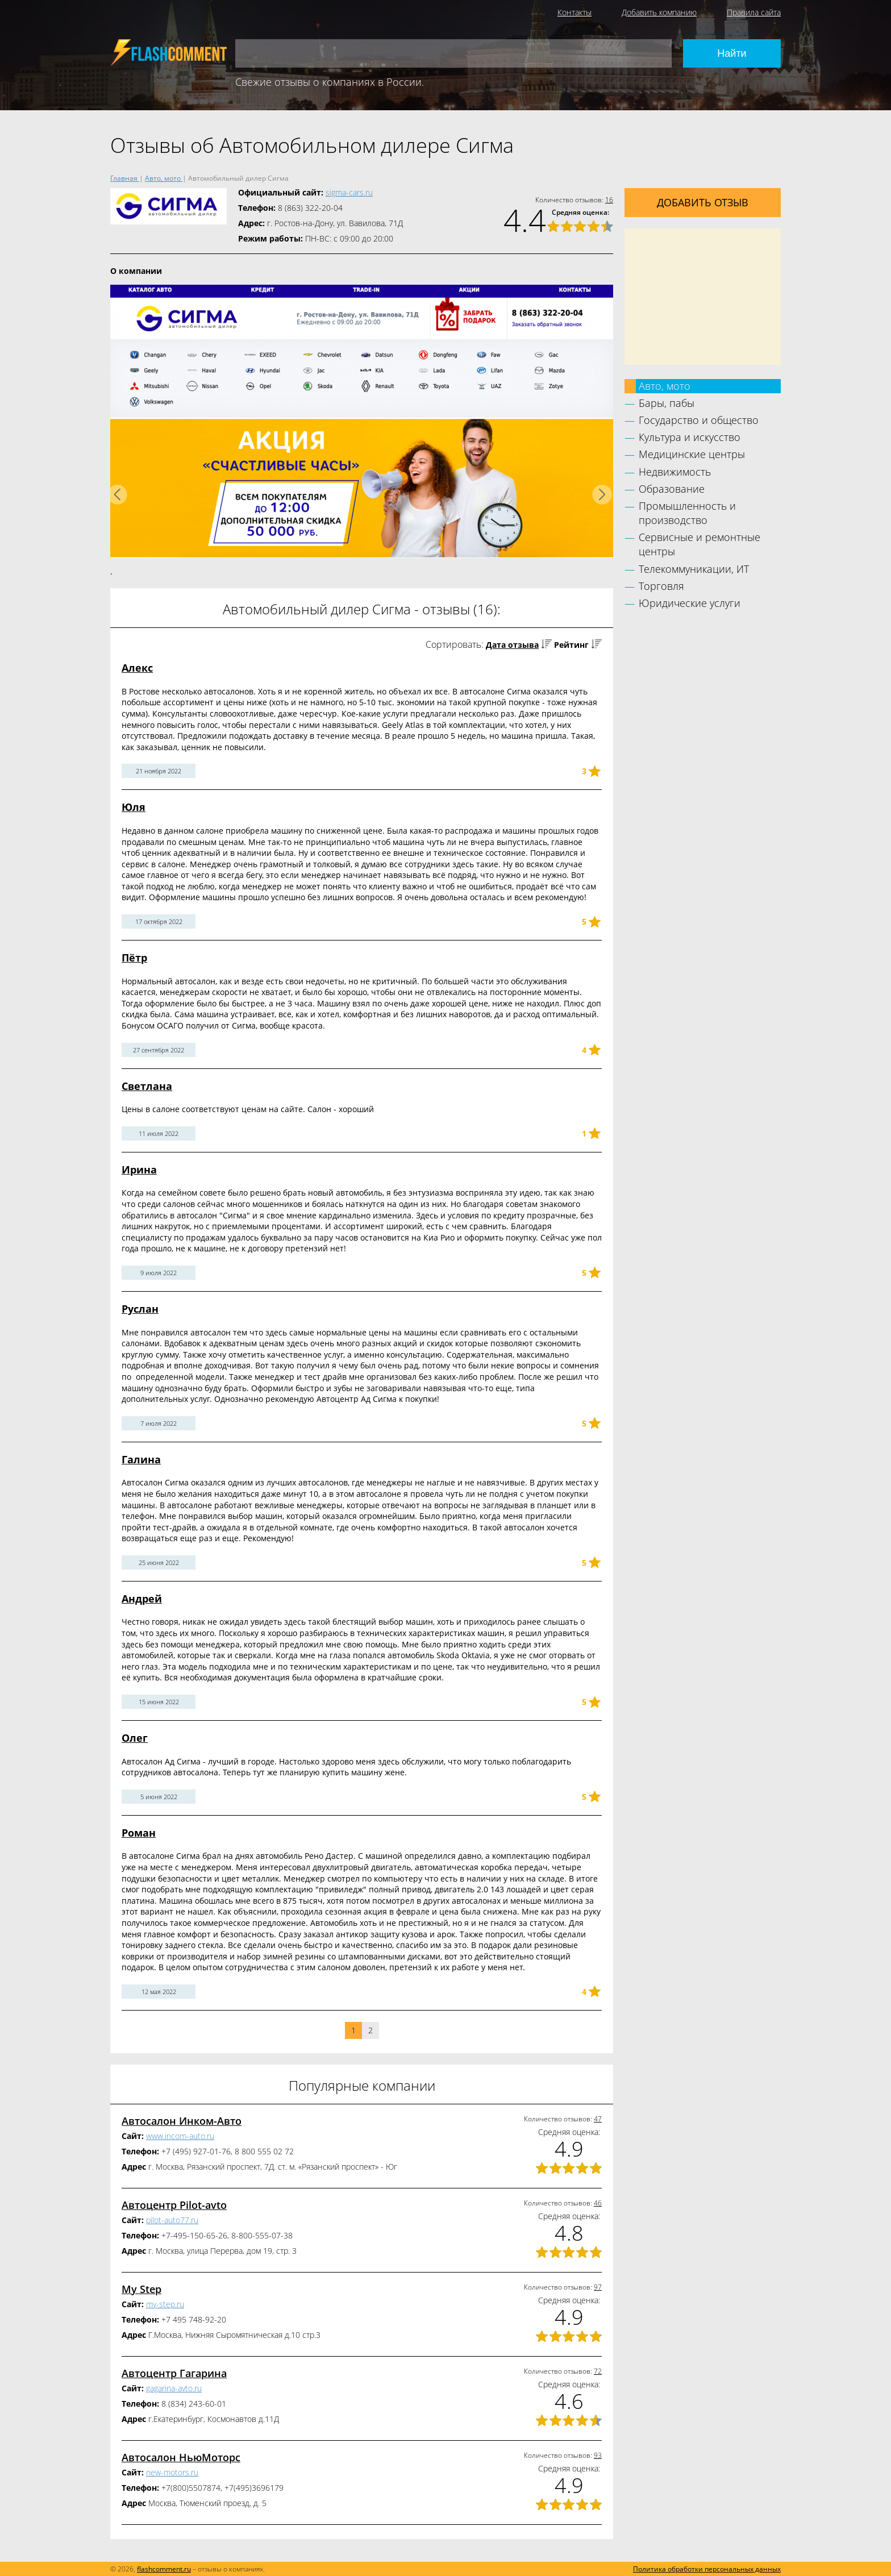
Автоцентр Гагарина (174, 2373)
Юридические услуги (689, 603)
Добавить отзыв (702, 202)
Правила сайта (754, 12)
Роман (139, 1833)
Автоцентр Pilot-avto (174, 2205)
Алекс (137, 668)
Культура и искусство (689, 437)
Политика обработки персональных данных (707, 2568)
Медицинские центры (692, 454)
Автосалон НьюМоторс (181, 2457)
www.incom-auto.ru (180, 2135)
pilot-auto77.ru (172, 2220)
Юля (133, 807)
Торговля (661, 586)
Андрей (142, 1598)
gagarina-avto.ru (174, 2388)
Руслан (140, 1309)
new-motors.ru (172, 2472)
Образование (672, 489)
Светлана (147, 1086)
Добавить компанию (659, 12)
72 (598, 2371)
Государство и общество (699, 420)
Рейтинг (571, 644)
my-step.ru (165, 2304)
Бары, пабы (666, 403)
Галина (141, 1459)
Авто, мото (664, 386)
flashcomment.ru (164, 2568)
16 (609, 200)
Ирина (139, 1169)
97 (598, 2287)
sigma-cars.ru (349, 192)
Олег (135, 1738)
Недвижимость (675, 471)
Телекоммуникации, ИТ (694, 569)
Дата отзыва (512, 644)
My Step (141, 2289)
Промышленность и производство (687, 513)
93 (598, 2455)
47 (598, 2119)
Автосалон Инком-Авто (182, 2121)
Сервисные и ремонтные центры (699, 544)
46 (598, 2203)
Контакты (574, 12)
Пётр (134, 957)
